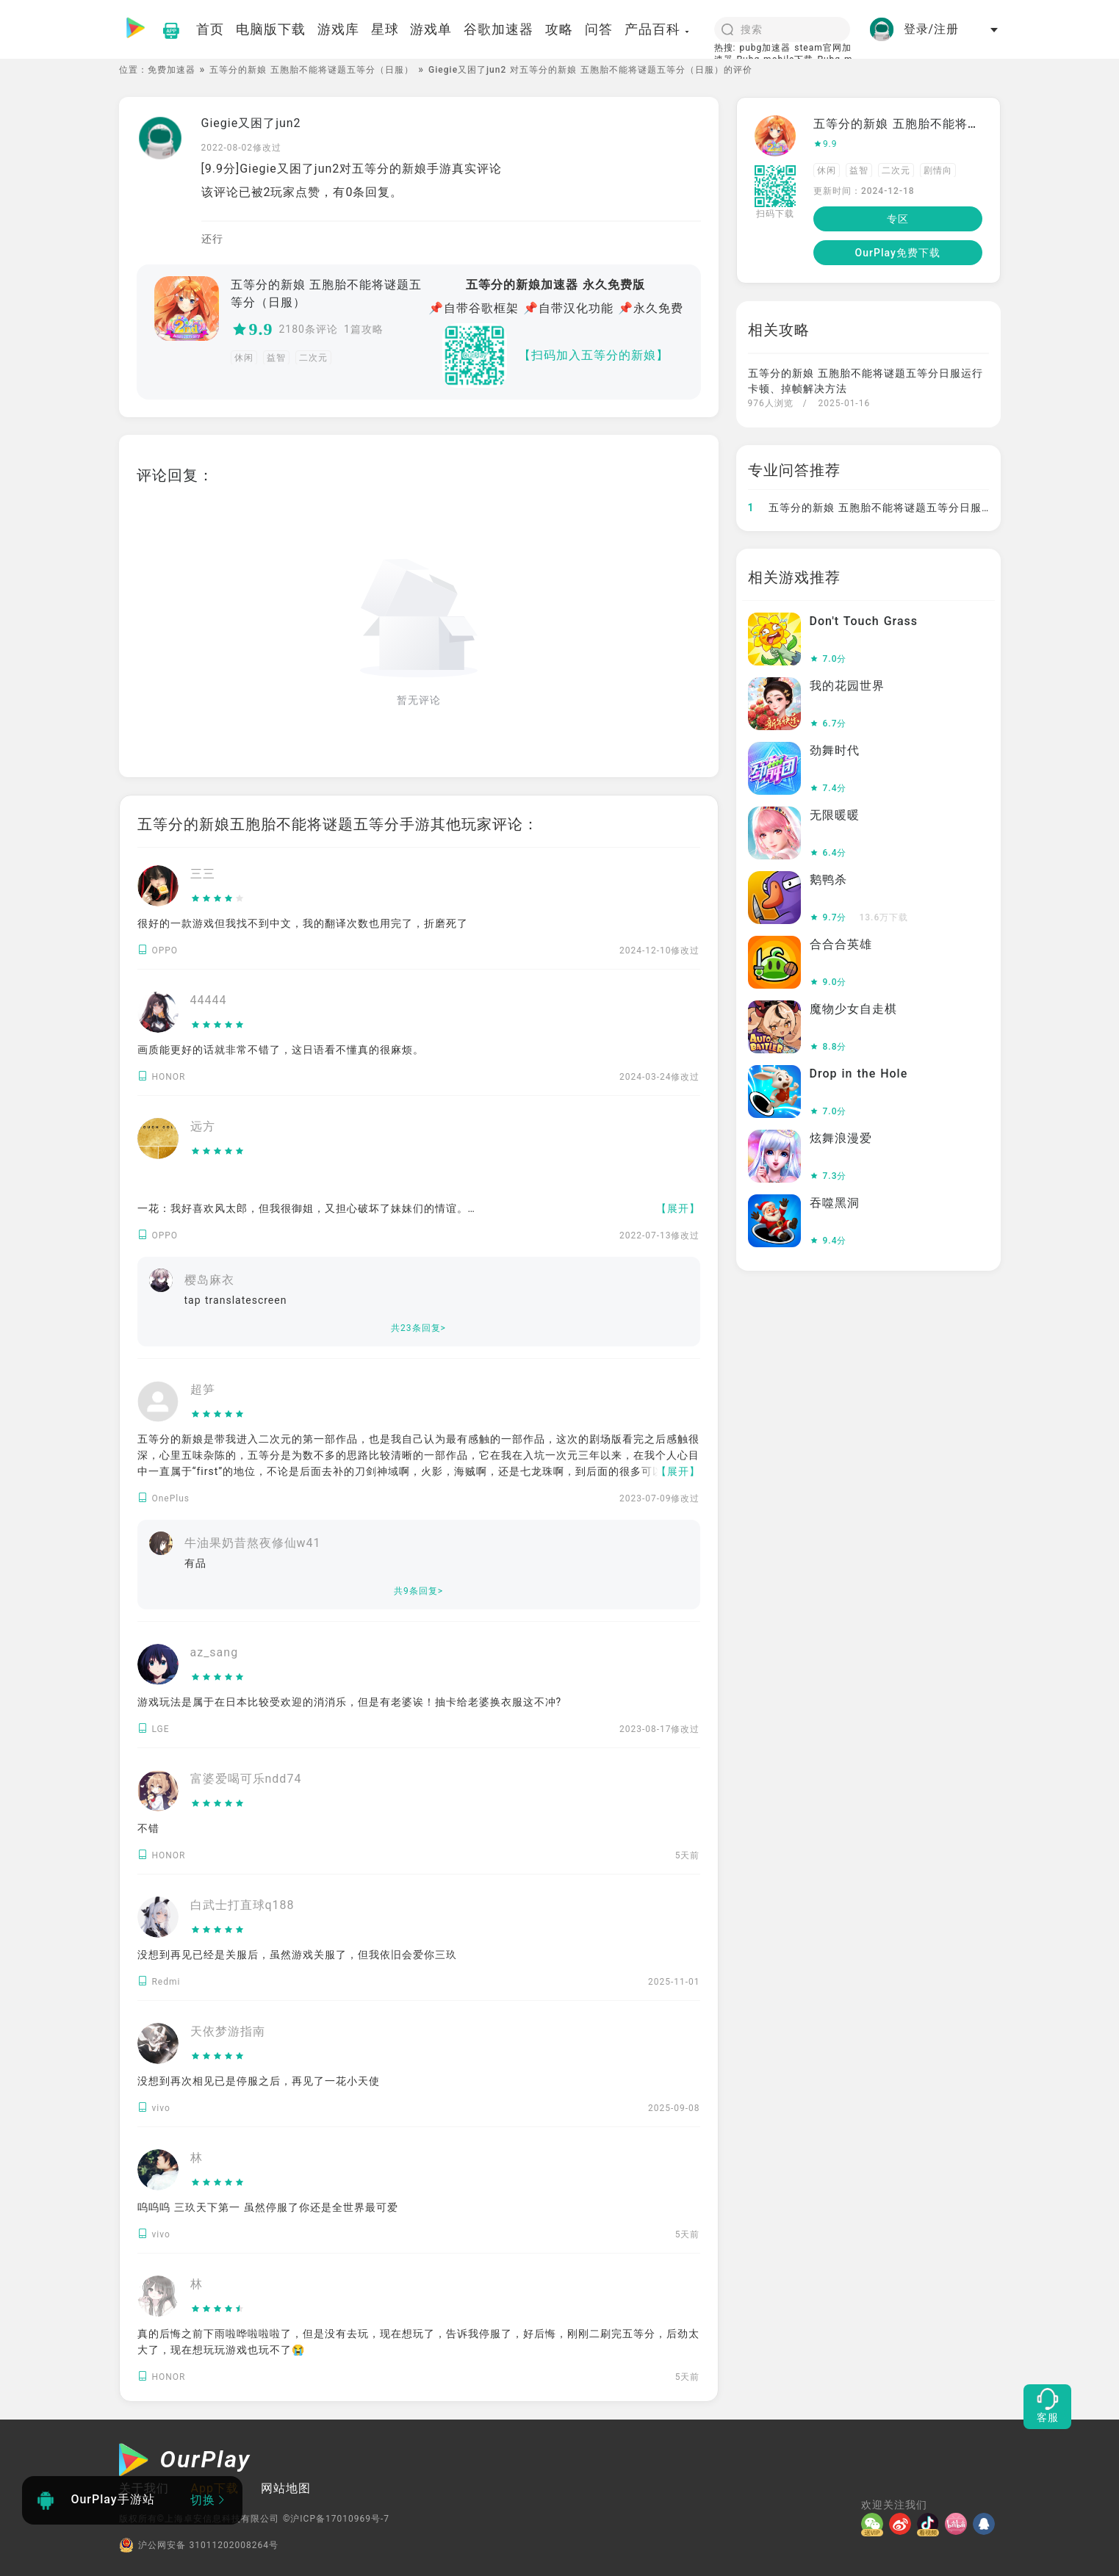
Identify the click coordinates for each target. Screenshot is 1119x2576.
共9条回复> (418, 1591)
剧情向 (938, 170)
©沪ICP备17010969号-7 (336, 2519)
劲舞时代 (835, 750)
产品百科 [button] (658, 29)
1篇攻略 (364, 329)
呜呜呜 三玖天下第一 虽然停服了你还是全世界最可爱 (268, 2207)
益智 (276, 358)
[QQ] (987, 2524)
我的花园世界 (847, 686)
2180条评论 (308, 329)
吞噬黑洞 (835, 1203)
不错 (148, 1828)
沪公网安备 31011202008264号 (198, 2545)
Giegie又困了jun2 (251, 123)
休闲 (243, 358)
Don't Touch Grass (864, 621)
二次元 (313, 358)
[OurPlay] (185, 2461)
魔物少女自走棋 (853, 1009)
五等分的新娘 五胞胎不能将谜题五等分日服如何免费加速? (901, 507)
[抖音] (931, 2524)
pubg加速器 (765, 48)
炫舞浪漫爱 (841, 1138)
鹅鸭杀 (828, 880)
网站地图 (286, 2488)
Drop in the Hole (859, 1073)
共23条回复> (418, 1328)
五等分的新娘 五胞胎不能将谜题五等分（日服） (311, 70)
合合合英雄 (841, 944)
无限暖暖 (835, 815)
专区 (898, 219)
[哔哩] (959, 2524)
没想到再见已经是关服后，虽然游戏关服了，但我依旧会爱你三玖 (297, 1954)
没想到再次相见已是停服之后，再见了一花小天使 (258, 2081)
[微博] (903, 2524)
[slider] (217, 899)
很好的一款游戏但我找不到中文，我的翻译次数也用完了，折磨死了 (302, 923)
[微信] (875, 2524)
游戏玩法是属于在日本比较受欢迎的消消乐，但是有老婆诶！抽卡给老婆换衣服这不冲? (349, 1702)
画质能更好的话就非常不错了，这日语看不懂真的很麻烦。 (280, 1050)
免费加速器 (171, 70)
